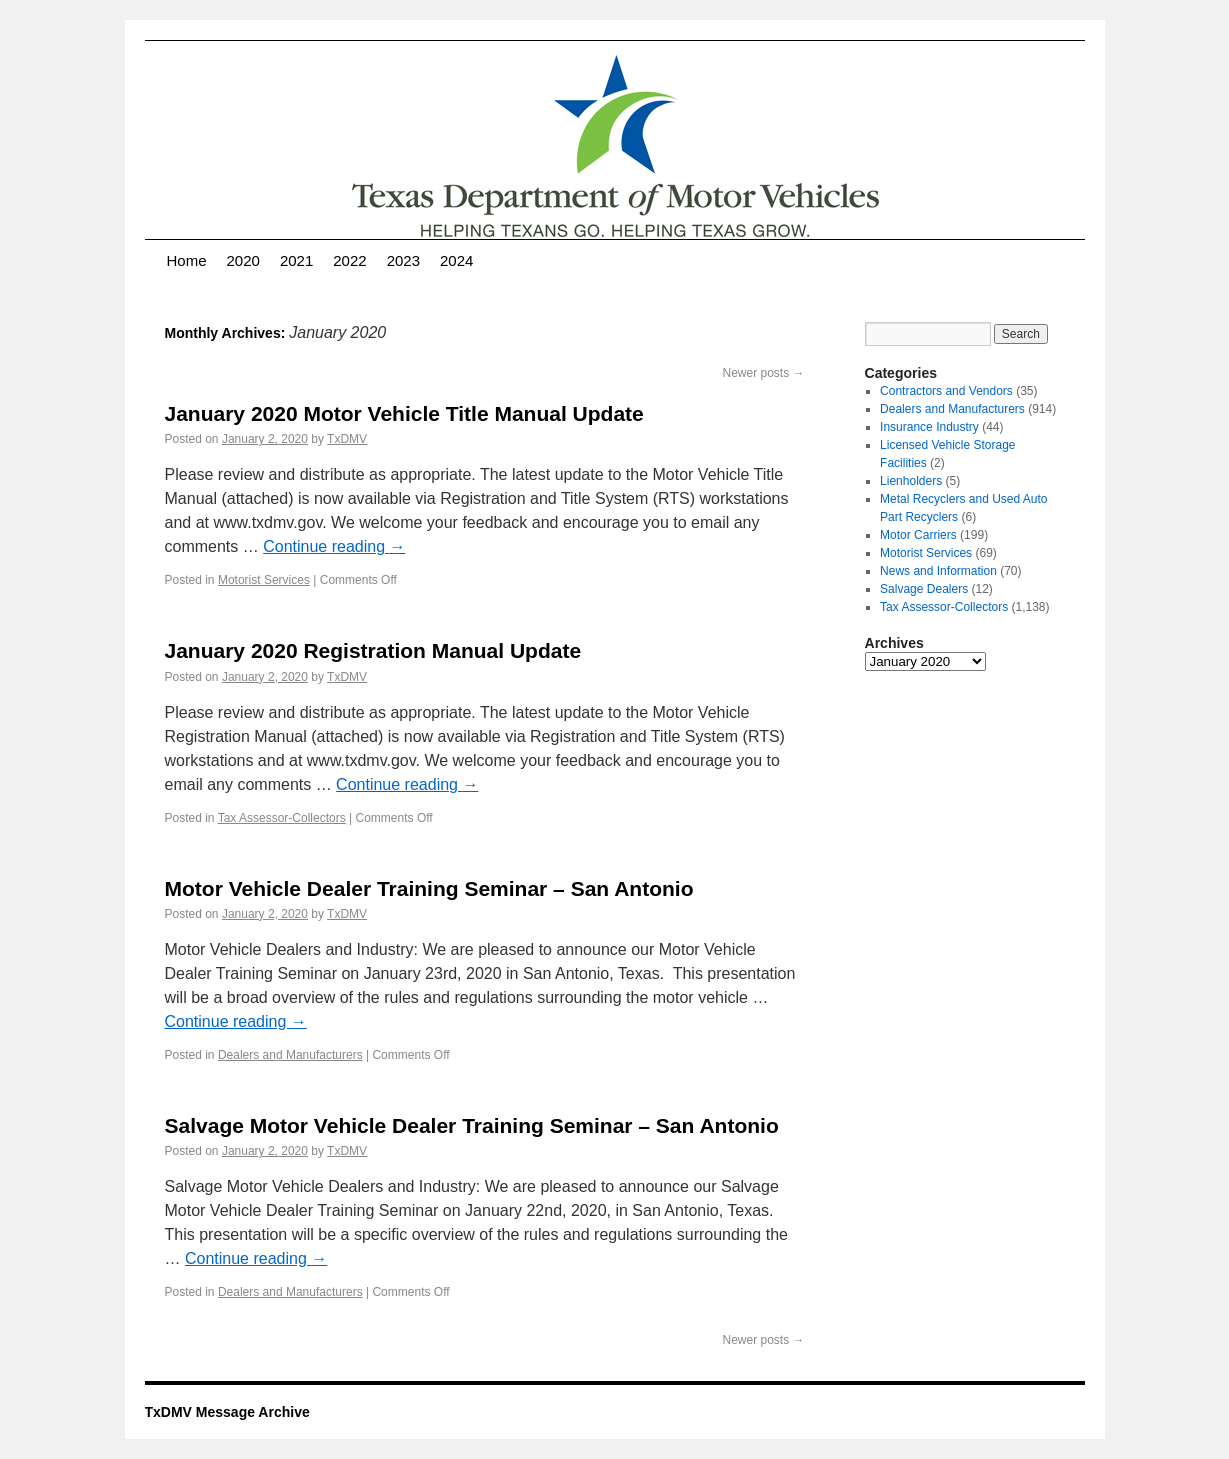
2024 (456, 260)
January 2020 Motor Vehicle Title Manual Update (404, 413)
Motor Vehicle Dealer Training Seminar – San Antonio (429, 888)
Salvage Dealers (924, 589)
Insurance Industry (929, 427)
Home (187, 260)
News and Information (938, 571)
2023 (403, 260)
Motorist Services (264, 580)
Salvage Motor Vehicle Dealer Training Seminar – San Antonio (472, 1125)
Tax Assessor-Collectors (282, 818)
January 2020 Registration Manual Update (373, 650)
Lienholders (911, 481)
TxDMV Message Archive (227, 1412)
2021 (296, 260)
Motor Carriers (918, 535)
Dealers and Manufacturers (290, 1055)
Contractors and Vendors (946, 391)
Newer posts (763, 373)
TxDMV (347, 439)
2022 (349, 260)
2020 (243, 260)
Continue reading (334, 546)
